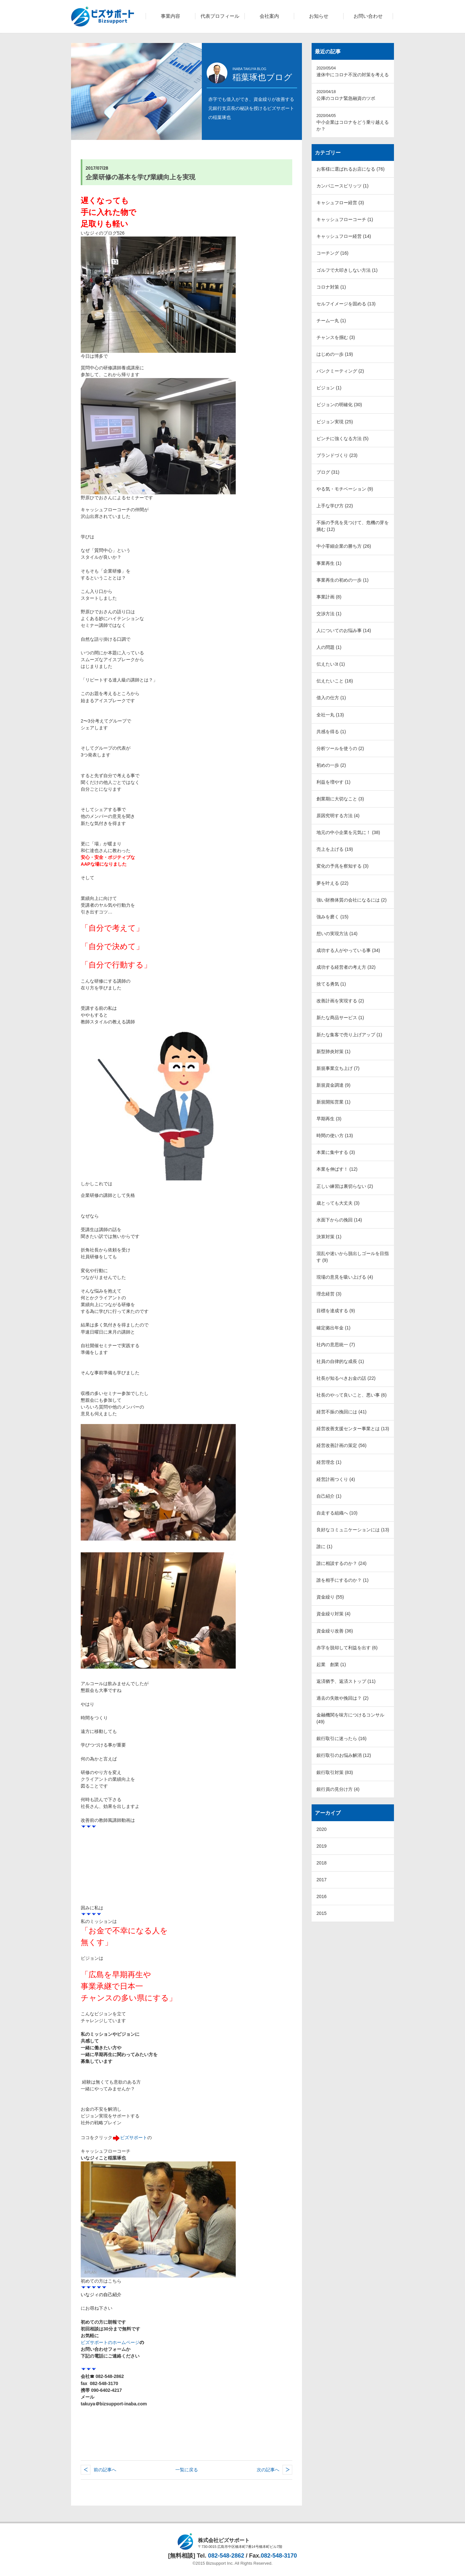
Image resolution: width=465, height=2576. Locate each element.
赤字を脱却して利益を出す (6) (346, 1647)
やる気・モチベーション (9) (344, 488)
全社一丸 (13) (330, 714)
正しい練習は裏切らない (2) (344, 1186)
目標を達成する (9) (335, 1310)
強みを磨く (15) (332, 916)
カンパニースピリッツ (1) (342, 185)
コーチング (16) (332, 253)
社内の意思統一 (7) (335, 1344)
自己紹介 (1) (328, 1496)
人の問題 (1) (328, 647)
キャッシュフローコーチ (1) (344, 219)
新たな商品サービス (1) (340, 1017)
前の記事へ (105, 2469)
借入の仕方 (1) (331, 697)
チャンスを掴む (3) (335, 337)
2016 (321, 1896)
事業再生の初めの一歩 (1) (342, 580)
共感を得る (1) (331, 731)
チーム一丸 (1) (331, 320)
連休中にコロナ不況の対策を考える (352, 71)
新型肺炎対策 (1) (333, 1051)
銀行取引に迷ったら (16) (341, 1738)
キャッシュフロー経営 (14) (343, 236)
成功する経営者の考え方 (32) (346, 967)
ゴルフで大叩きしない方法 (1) (346, 270)
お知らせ (318, 16)
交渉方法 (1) (328, 613)
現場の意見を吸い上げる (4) (344, 1277)
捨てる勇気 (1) (331, 984)
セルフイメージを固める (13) (346, 303)
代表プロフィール (220, 16)
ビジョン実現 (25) (334, 421)
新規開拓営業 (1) (333, 1101)
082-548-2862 (226, 2555)
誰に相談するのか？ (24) (341, 1563)
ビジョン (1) (328, 387)
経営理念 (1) (328, 1462)
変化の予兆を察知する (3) (342, 866)
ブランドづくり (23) (336, 455)
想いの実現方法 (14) (336, 933)
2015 (321, 1913)
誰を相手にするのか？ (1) (342, 1580)
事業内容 (170, 16)
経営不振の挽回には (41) (341, 1411)
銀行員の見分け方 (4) (337, 1789)
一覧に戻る (186, 2469)
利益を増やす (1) (333, 782)
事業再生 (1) (328, 563)
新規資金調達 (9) (333, 1085)
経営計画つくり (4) (335, 1479)
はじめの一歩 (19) (334, 354)
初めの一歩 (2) (331, 765)
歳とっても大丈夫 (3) (337, 1203)
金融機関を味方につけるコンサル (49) (350, 1718)
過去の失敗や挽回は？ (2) (342, 1698)
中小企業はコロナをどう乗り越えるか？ (352, 122)
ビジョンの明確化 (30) (339, 404)
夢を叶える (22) (332, 883)
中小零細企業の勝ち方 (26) (343, 546)
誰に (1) (324, 1546)
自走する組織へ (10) (336, 1512)
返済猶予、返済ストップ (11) (346, 1681)
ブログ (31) (327, 472)
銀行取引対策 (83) (334, 1772)
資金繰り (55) (330, 1596)
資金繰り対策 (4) (333, 1613)
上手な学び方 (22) (334, 505)
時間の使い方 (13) (334, 1135)
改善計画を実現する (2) (340, 1000)
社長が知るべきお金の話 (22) (346, 1378)
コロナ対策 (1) (331, 287)
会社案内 (269, 16)
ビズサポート (133, 2137)
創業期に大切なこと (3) (340, 798)
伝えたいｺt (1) (330, 664)
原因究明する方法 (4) (337, 815)
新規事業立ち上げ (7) (337, 1068)
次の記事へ (268, 2469)
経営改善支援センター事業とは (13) (352, 1428)
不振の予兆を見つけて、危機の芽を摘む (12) (352, 526)
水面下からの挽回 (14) (339, 1219)
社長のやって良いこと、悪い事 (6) (351, 1395)
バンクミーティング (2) (340, 371)
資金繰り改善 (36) (334, 1630)
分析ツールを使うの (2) (340, 748)
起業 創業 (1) (331, 1664)
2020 (321, 1829)
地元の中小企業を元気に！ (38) (348, 832)
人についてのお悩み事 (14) (343, 630)
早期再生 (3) (328, 1118)
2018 (321, 1862)
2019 (321, 1846)
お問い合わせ (368, 16)
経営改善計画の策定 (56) (341, 1445)
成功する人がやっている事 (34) (348, 950)
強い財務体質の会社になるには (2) (351, 900)
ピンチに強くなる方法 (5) (342, 438)
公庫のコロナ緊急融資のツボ (345, 95)
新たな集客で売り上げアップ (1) (349, 1034)
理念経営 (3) (328, 1293)
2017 (321, 1879)
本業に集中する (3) (335, 1152)
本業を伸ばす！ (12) (336, 1169)
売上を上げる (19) (334, 849)
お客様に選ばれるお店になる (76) (350, 169)
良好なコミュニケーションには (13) (352, 1529)
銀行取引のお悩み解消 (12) (343, 1755)
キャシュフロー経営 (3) (340, 202)
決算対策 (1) (328, 1236)
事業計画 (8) (328, 596)
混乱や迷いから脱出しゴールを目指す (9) (352, 1257)
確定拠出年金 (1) (333, 1327)
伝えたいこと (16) (334, 680)
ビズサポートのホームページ (110, 2342)
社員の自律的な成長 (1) (340, 1361)
